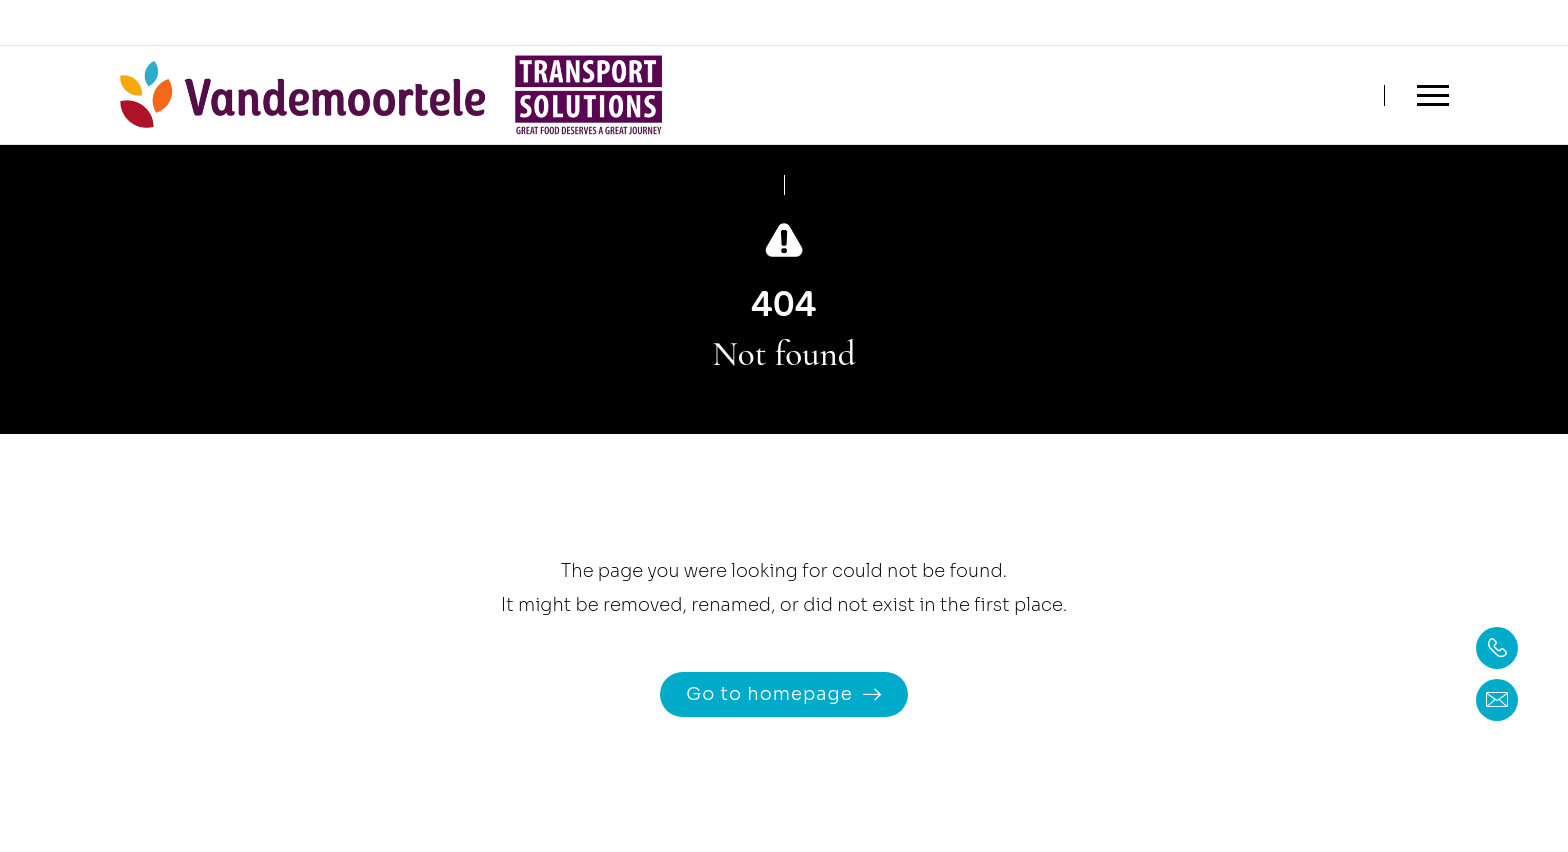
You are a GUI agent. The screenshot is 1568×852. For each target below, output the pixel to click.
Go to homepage (769, 694)
